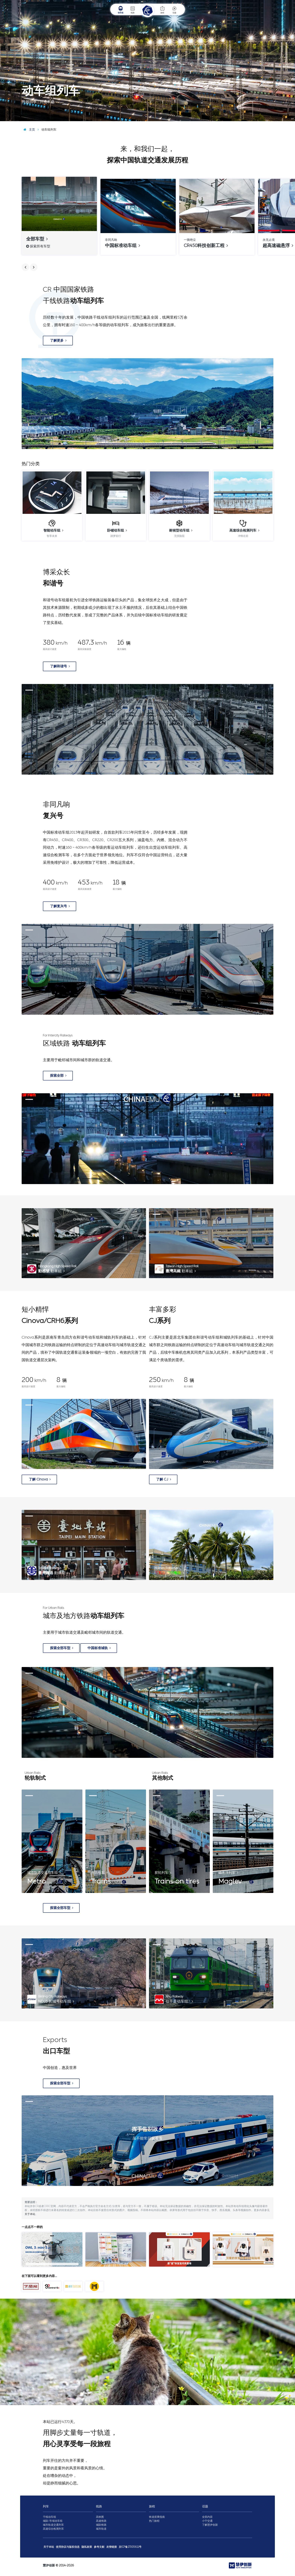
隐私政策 (86, 2546)
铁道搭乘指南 (157, 2517)
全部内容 (207, 2517)
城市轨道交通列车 (53, 2524)
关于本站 (30, 2214)
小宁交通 (207, 2520)
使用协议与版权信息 (68, 2546)
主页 (28, 129)
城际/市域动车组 (52, 2520)
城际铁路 (101, 2524)
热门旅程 (154, 2520)
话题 (174, 10)
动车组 (120, 10)
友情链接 (111, 2546)
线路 (132, 10)
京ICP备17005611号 (130, 2546)
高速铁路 (101, 2520)
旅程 (162, 10)
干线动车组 (49, 2517)
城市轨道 (101, 2528)
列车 (46, 2506)
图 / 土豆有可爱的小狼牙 (255, 771)
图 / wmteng (135, 1577)
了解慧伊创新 (210, 2524)
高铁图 (100, 2517)
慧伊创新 (49, 2565)
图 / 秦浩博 (264, 1012)
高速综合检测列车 (53, 2528)
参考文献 (99, 2546)
